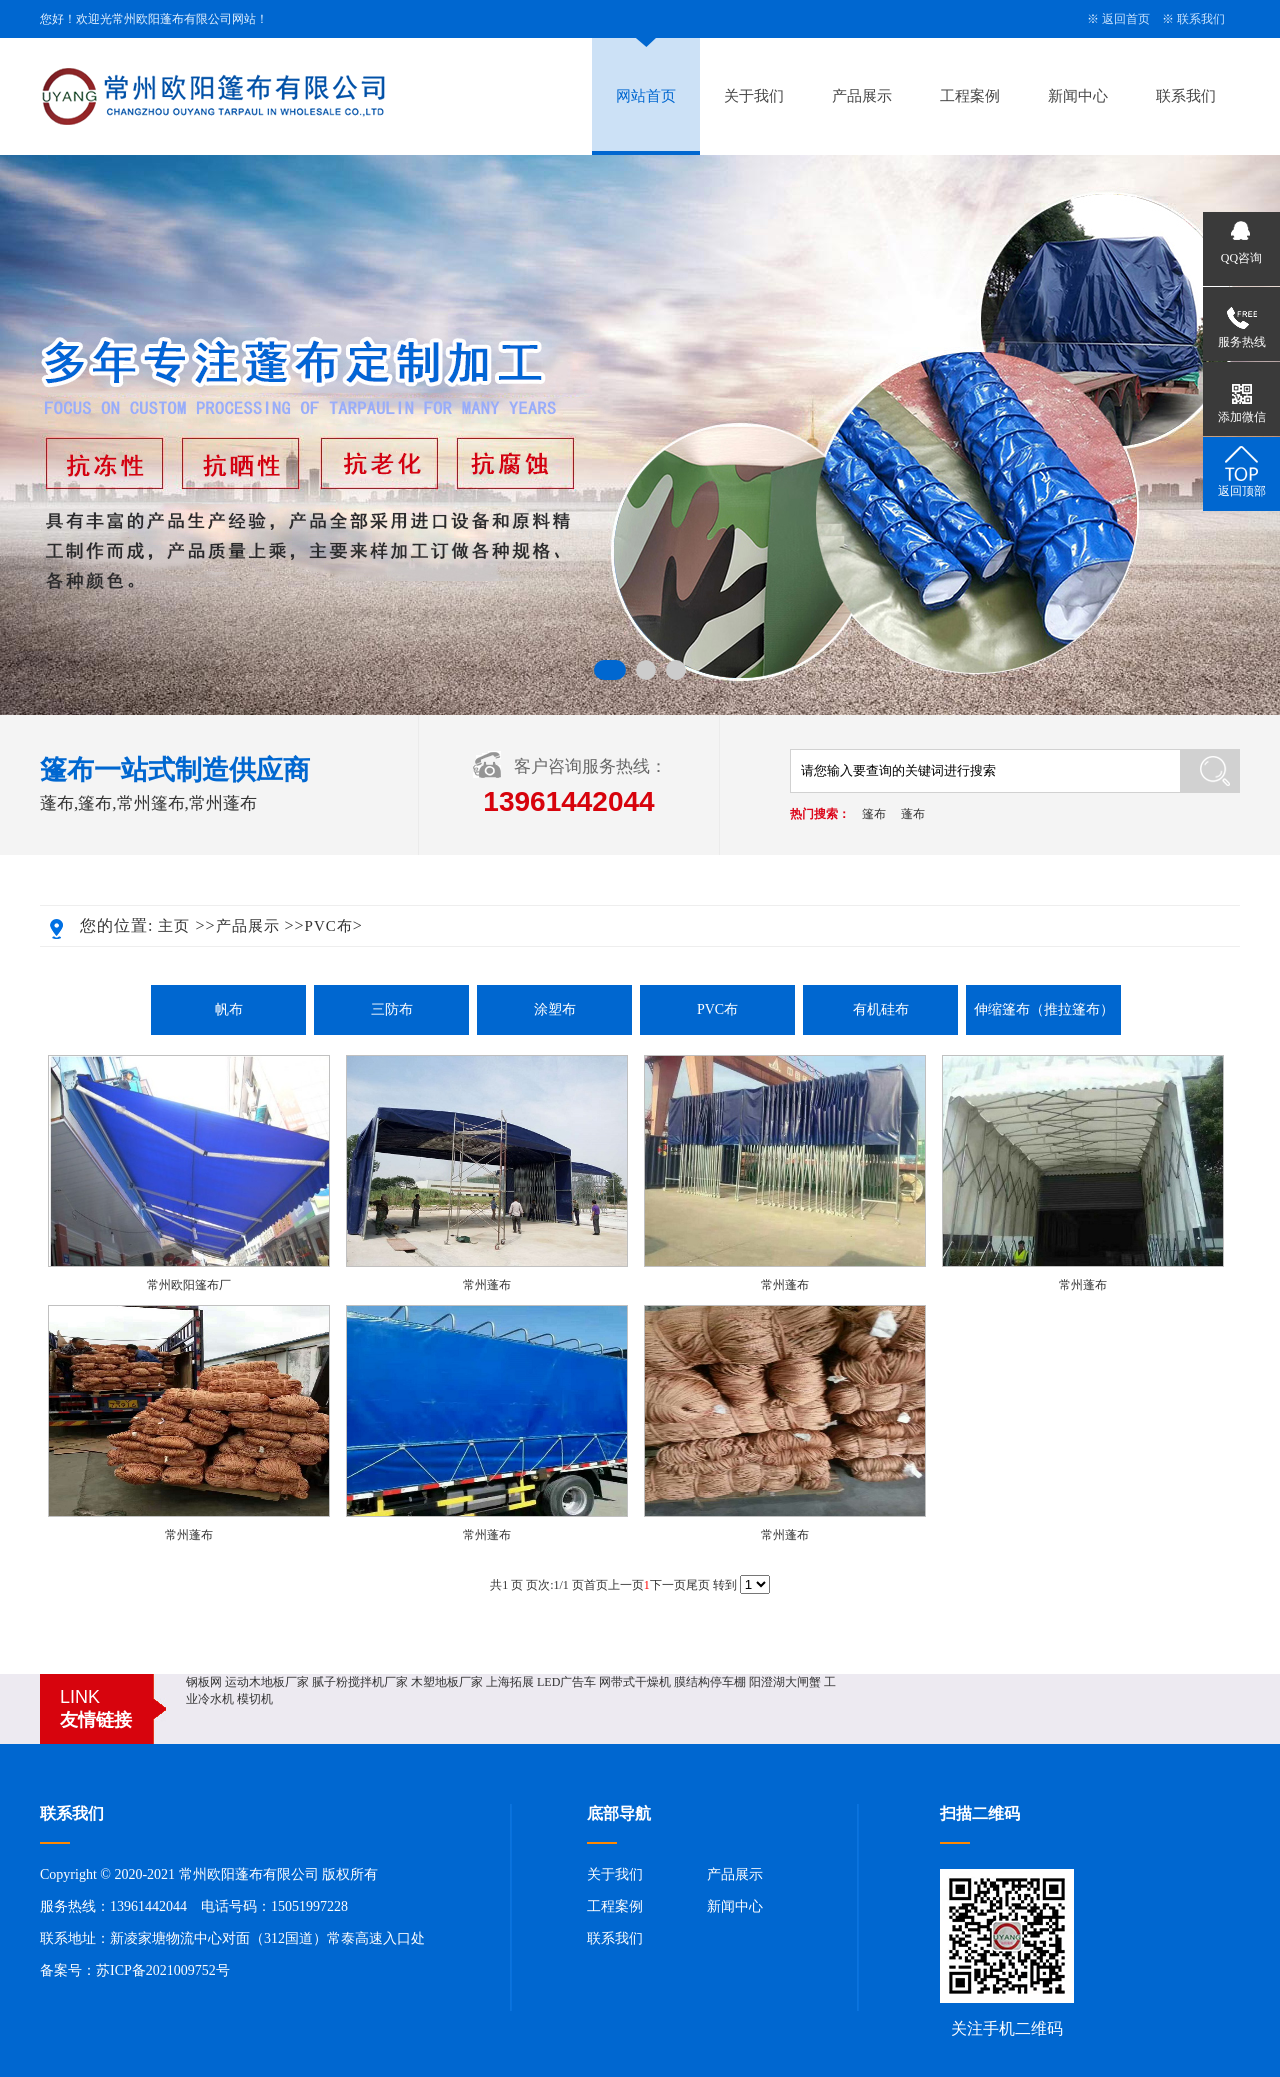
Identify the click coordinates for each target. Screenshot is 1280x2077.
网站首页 (646, 96)
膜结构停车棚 (710, 1682)
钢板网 (204, 1682)
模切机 (255, 1699)
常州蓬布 (487, 1285)
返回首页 (1126, 19)
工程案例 (970, 96)
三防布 (392, 1009)
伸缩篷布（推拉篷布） (1044, 1009)
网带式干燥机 (635, 1682)
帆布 (229, 1009)
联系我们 (1201, 19)
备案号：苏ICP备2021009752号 (135, 1970)
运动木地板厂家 (267, 1682)
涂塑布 (555, 1009)
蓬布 (913, 814)
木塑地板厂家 (447, 1682)
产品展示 (862, 96)
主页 (174, 926)
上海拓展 (510, 1682)
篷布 (874, 814)
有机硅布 (881, 1009)
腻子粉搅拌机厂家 (360, 1682)
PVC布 (329, 926)
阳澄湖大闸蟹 (785, 1682)
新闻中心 (1078, 96)
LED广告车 (566, 1682)
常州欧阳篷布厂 (189, 1285)
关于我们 (754, 96)
